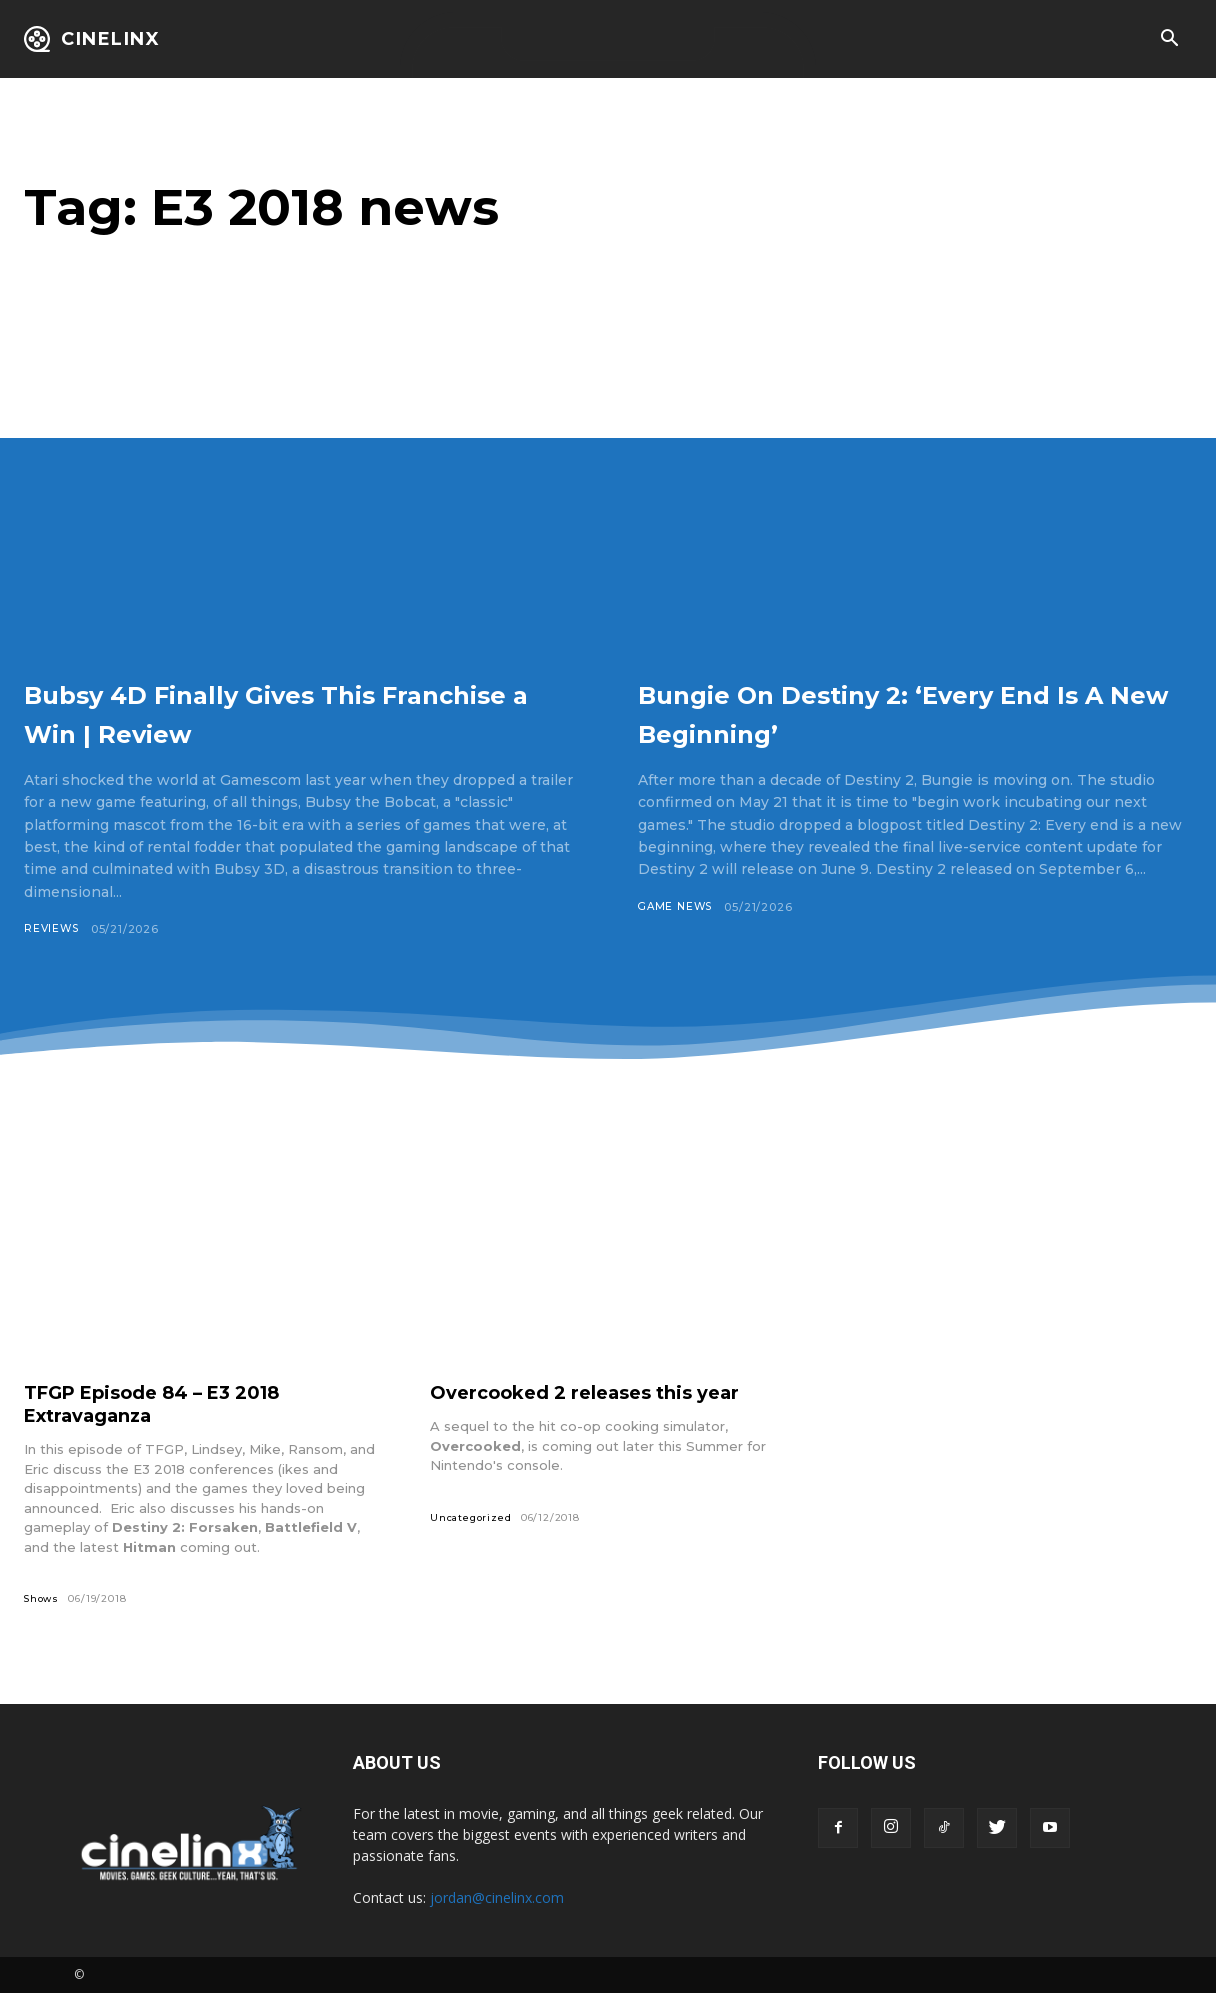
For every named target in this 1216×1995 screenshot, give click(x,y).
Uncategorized (472, 1518)
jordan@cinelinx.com (497, 1899)
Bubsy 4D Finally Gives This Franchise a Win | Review (268, 711)
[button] (1169, 40)
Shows (43, 1599)
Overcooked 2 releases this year (600, 1393)
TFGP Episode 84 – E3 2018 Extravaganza (168, 1404)
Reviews (53, 929)
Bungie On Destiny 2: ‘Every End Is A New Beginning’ (883, 711)
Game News (677, 907)
